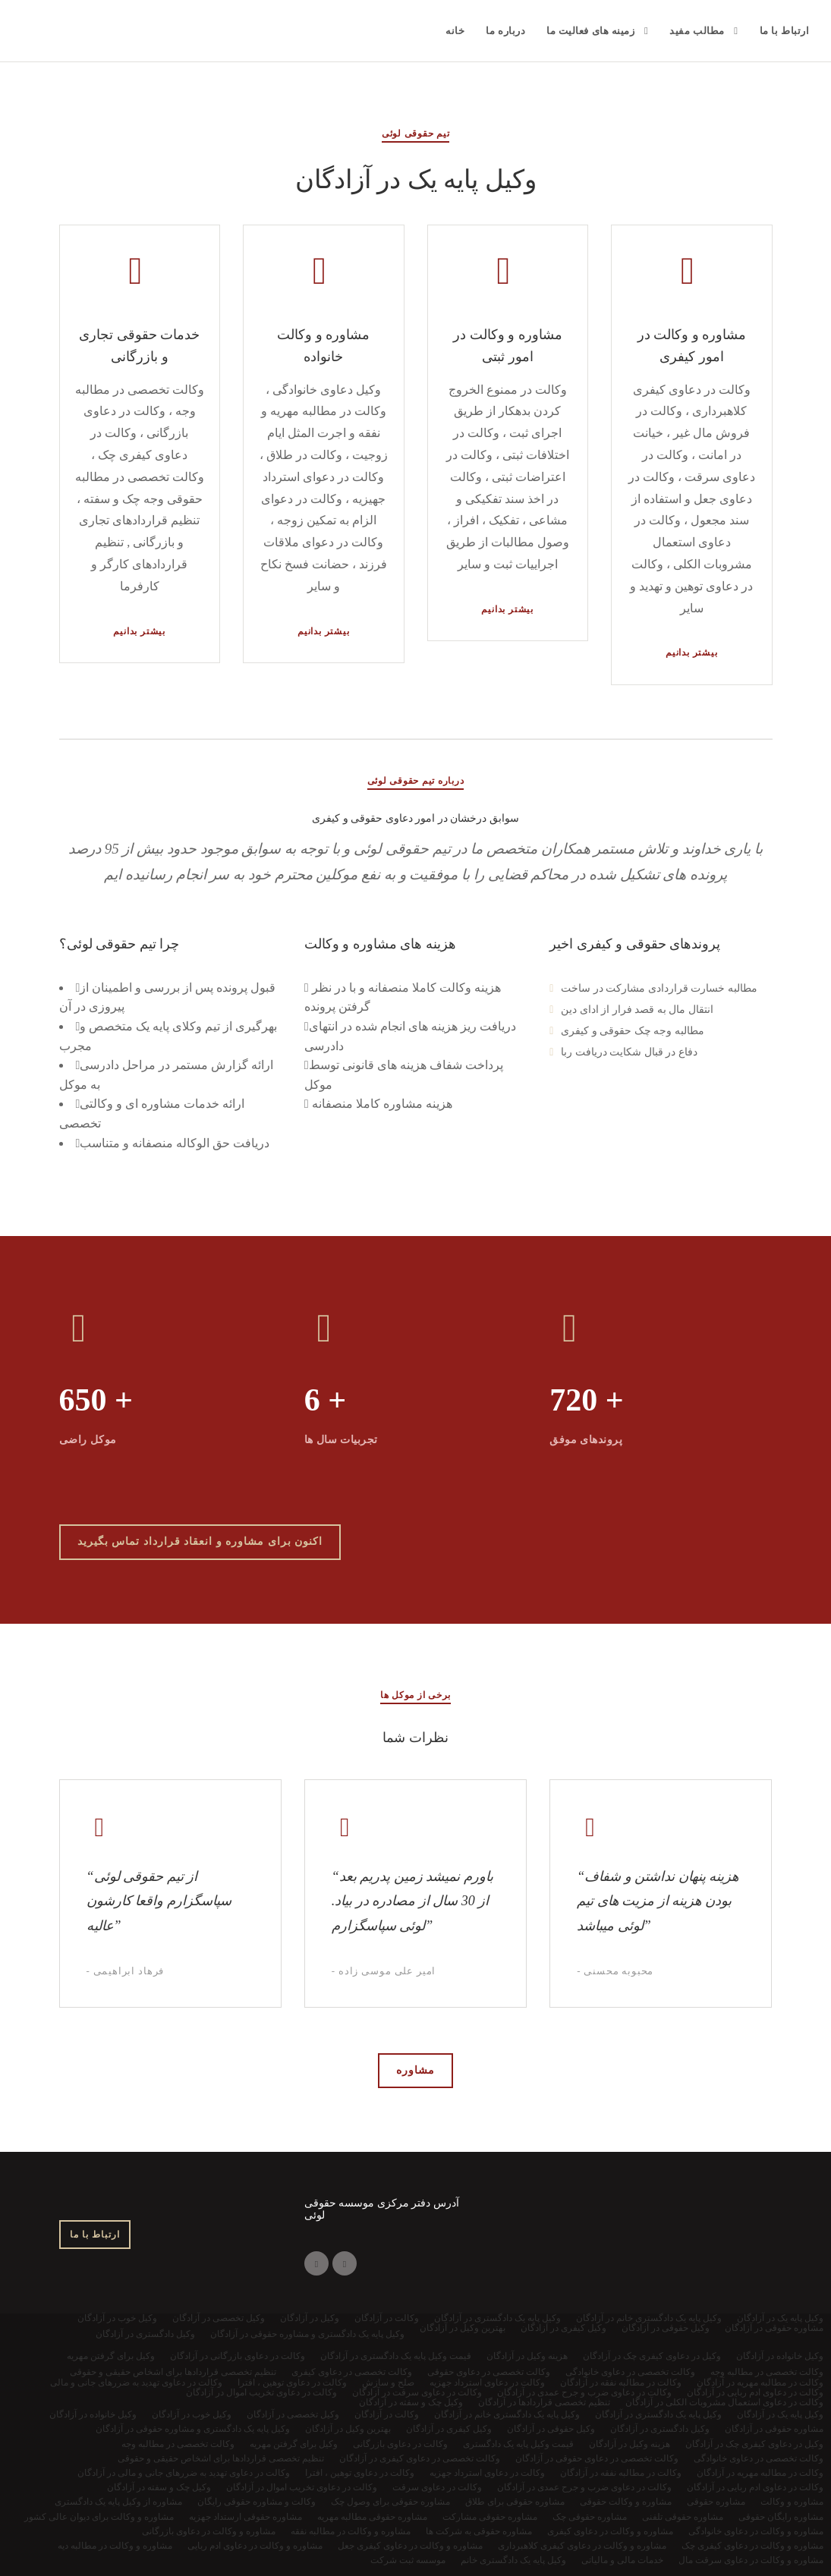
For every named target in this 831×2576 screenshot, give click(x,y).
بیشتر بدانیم (139, 631)
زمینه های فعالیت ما (590, 30)
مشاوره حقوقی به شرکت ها (479, 2531)
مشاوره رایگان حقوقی (780, 2517)
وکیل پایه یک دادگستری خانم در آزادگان (507, 2414)
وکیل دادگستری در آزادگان (660, 2428)
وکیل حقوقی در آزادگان (551, 2428)
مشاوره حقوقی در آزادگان (774, 2428)
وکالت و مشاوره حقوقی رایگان (256, 2501)
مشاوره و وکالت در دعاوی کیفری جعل (410, 2545)
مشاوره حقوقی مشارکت (489, 2517)
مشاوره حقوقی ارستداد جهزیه (245, 2517)
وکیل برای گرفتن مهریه (294, 2444)
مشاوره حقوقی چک (589, 2517)
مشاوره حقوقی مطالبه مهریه (372, 2517)
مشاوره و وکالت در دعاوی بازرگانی (208, 2531)
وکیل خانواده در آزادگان (93, 2414)
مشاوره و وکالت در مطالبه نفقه (351, 2531)
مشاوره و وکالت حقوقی (626, 2501)
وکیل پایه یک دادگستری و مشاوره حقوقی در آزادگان (193, 2428)
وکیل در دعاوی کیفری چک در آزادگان (754, 2444)
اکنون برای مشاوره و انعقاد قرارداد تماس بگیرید (200, 1541)
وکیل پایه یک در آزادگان (780, 2414)
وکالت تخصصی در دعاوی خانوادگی (758, 2458)
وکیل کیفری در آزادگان (449, 2428)
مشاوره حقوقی (716, 2501)
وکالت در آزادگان (386, 2414)
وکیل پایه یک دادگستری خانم (513, 2560)
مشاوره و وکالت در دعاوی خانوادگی (755, 2531)
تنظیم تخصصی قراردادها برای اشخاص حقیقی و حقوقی (221, 2458)
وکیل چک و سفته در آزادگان (159, 2487)
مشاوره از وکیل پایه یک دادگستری (118, 2501)
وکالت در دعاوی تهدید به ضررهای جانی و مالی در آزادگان (183, 2472)
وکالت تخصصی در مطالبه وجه (178, 2444)
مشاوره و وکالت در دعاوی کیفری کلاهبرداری (582, 2545)
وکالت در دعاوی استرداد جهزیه (487, 2472)
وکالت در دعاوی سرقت (437, 2487)
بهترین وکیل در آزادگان (348, 2428)
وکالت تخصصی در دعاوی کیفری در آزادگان (419, 2458)
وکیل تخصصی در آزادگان (293, 2414)
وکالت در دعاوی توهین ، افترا (359, 2472)
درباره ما (505, 30)
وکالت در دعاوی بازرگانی (400, 2444)
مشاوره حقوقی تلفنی (682, 2517)
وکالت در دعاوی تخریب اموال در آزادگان (301, 2487)
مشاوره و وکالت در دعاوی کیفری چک (752, 2545)
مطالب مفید (696, 30)
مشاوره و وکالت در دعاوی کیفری (610, 2531)
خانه (454, 30)
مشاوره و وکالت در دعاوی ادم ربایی (255, 2545)
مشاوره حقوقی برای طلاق (515, 2501)
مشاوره (415, 2070)
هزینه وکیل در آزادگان (629, 2444)
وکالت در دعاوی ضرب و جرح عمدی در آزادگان (584, 2487)
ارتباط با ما (785, 30)
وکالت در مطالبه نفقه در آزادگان (620, 2472)
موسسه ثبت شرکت (407, 2560)
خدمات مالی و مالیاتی (622, 2560)
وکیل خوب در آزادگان (191, 2414)
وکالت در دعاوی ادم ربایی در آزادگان (755, 2487)
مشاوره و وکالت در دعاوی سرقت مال (750, 2560)
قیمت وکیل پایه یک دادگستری (518, 2444)
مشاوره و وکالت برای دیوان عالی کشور (99, 2517)
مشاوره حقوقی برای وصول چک (390, 2501)
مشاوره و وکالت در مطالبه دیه (115, 2545)
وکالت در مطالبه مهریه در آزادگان (760, 2472)
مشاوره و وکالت (791, 2501)
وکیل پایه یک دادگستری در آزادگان (658, 2414)
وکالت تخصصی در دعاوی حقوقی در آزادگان (596, 2458)
